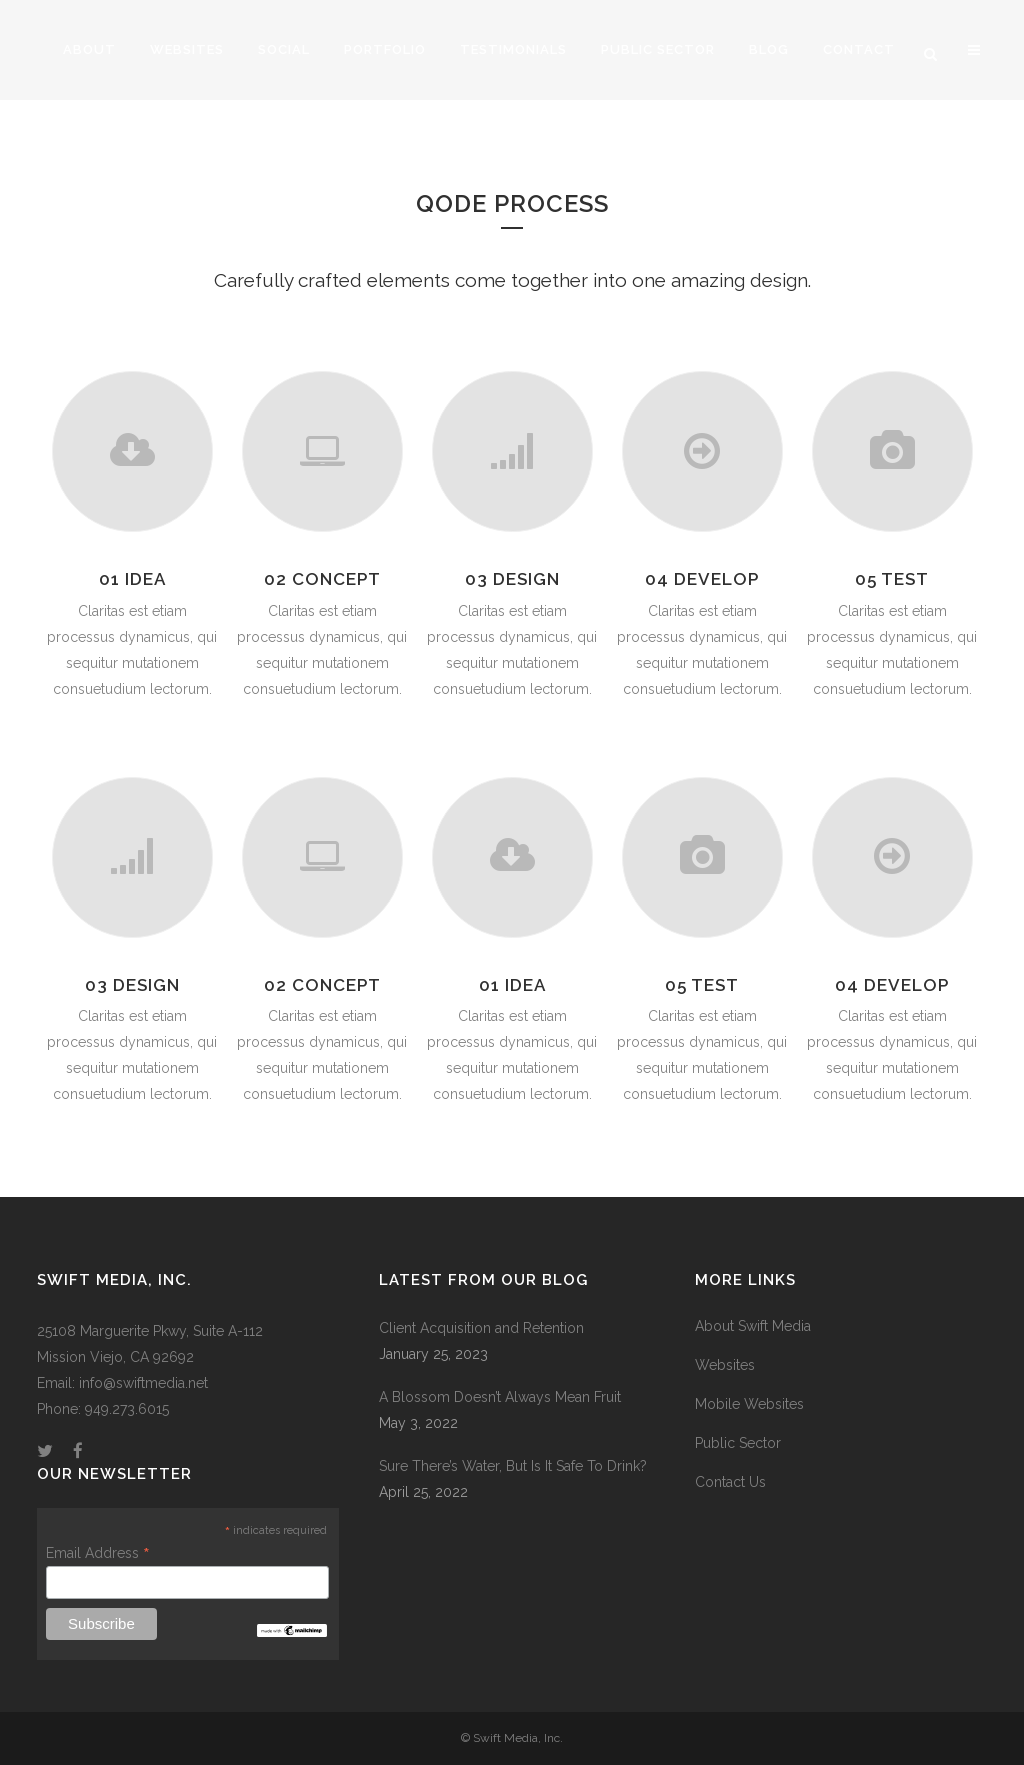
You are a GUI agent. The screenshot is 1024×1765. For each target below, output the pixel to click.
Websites (725, 1365)
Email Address (98, 1553)
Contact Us (730, 1482)
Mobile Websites (749, 1404)
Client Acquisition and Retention (481, 1328)
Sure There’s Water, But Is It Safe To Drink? (513, 1466)
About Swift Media (753, 1326)
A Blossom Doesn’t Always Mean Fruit (500, 1397)
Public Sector (738, 1443)
